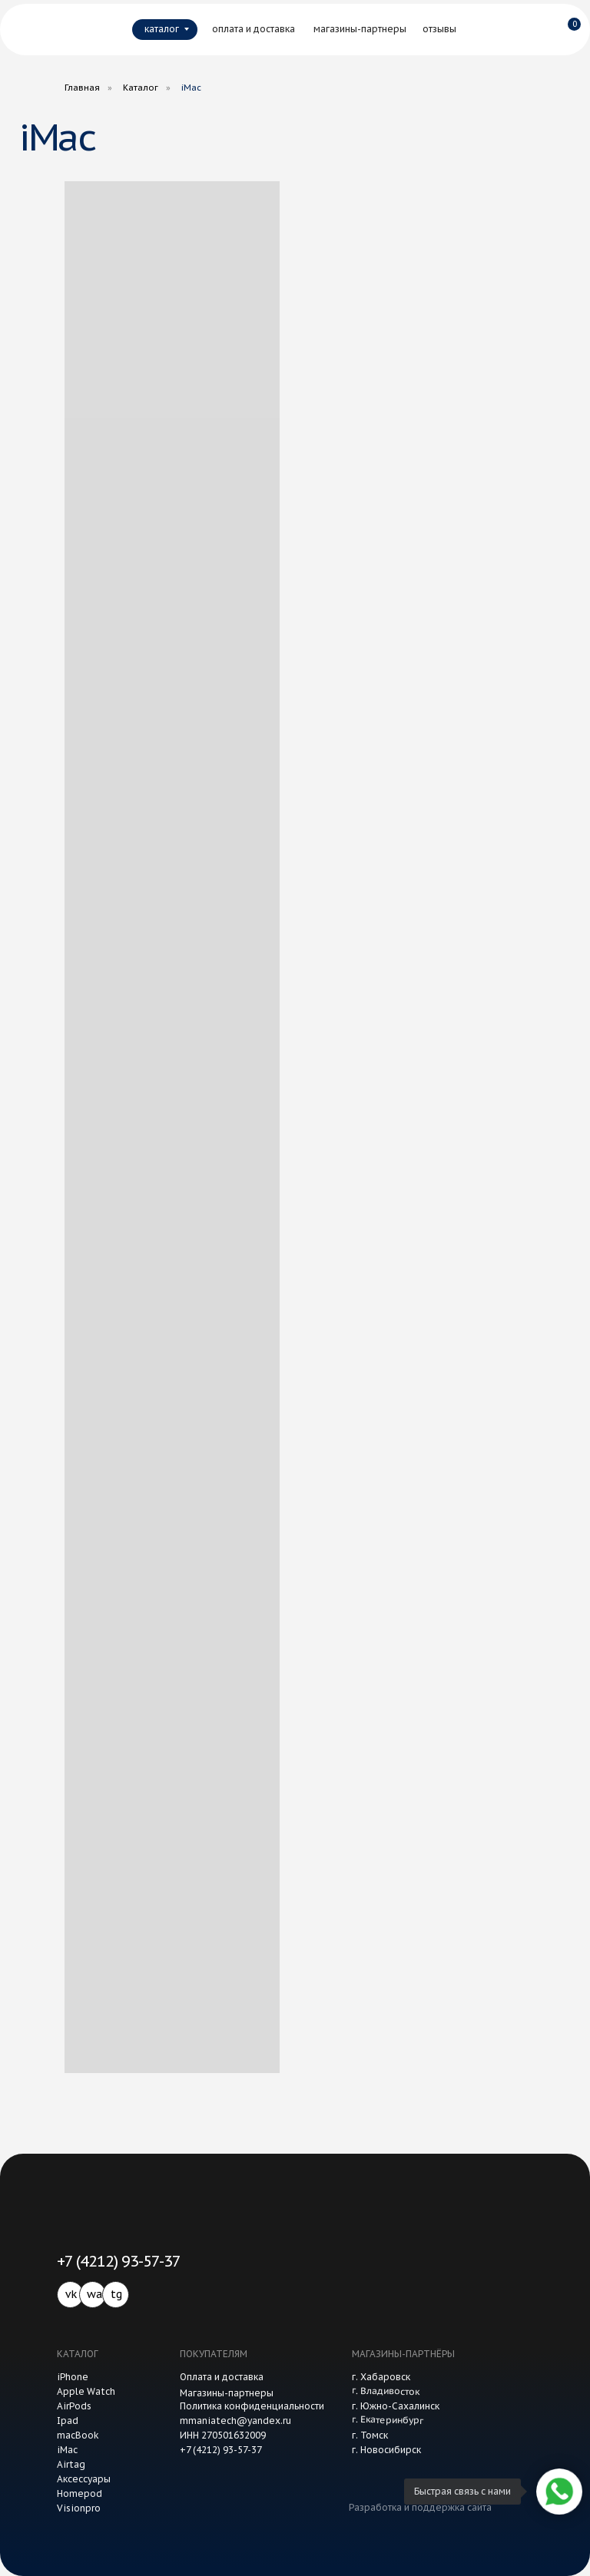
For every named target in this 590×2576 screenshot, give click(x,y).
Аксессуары (84, 2479)
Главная (82, 87)
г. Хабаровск (381, 2377)
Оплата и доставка (222, 2377)
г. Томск (370, 2435)
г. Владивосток (385, 2390)
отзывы (439, 29)
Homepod (79, 2493)
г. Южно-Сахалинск (395, 2406)
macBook (78, 2435)
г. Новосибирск (386, 2449)
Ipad (67, 2420)
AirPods (74, 2406)
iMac (67, 2449)
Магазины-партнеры (226, 2393)
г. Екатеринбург (387, 2419)
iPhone (72, 2377)
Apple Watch (86, 2391)
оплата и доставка (253, 29)
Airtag (71, 2464)
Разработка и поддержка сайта (420, 2507)
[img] (51, 29)
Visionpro (79, 2508)
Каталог (140, 87)
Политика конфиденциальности (252, 2406)
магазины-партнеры (359, 29)
